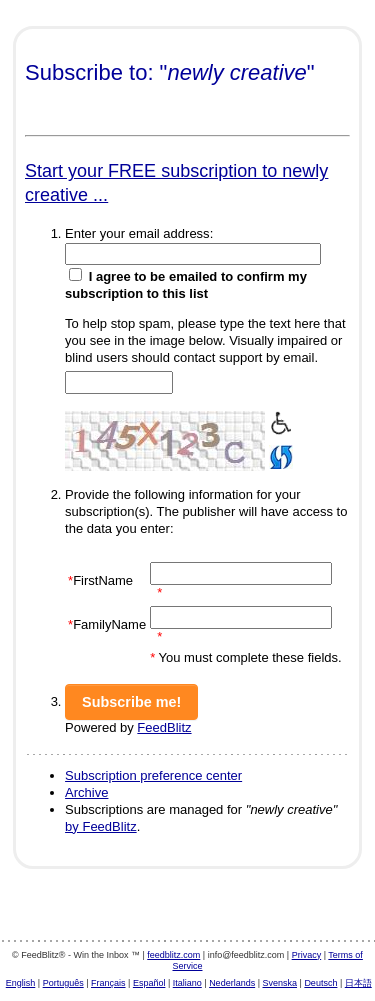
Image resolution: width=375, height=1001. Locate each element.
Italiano (187, 983)
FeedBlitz (164, 727)
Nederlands (232, 983)
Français (108, 983)
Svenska (280, 983)
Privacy (307, 955)
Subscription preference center (153, 775)
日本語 (358, 983)
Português (63, 983)
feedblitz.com (173, 955)
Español (149, 983)
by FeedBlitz (101, 826)
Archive (86, 792)
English (21, 983)
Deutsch (320, 983)
